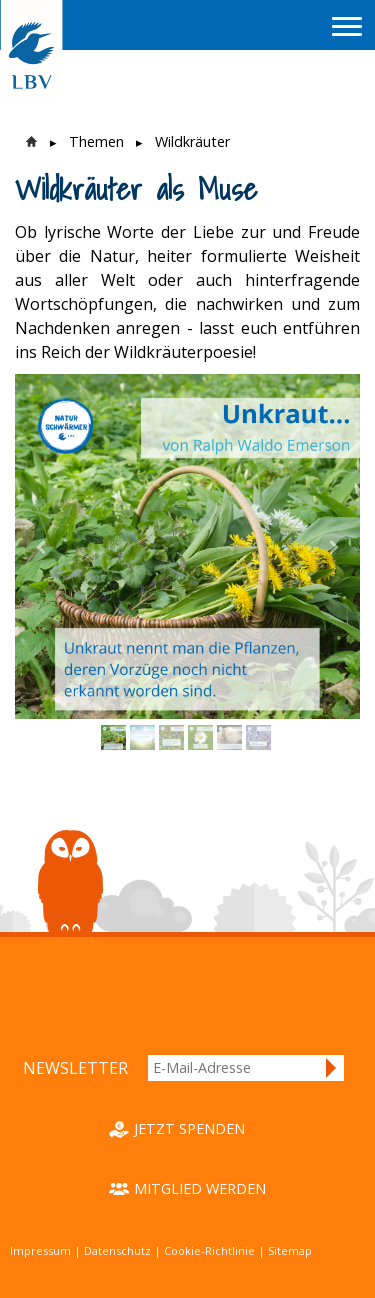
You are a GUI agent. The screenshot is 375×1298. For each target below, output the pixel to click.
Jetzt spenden (189, 1128)
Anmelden (332, 1068)
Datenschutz (117, 1250)
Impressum (40, 1250)
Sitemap (290, 1250)
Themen (96, 141)
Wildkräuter (192, 141)
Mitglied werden (200, 1188)
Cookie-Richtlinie (209, 1250)
